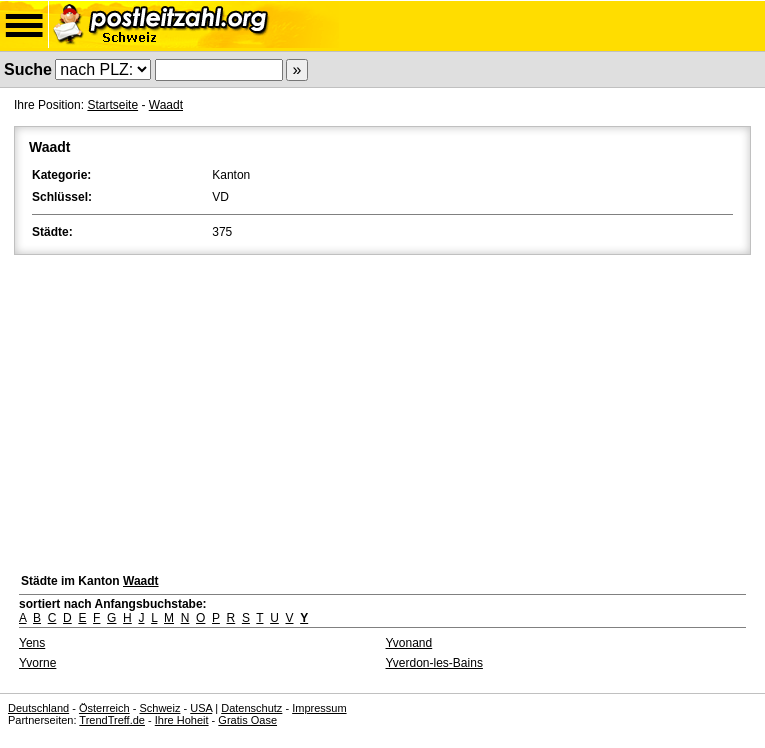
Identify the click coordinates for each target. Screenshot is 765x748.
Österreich (104, 708)
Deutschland (38, 708)
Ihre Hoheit (182, 720)
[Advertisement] (382, 409)
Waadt (166, 105)
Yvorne (37, 663)
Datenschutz (251, 708)
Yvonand (409, 643)
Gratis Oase (247, 720)
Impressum (319, 708)
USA (201, 708)
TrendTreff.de (112, 720)
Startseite (112, 105)
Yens (32, 643)
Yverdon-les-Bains (434, 663)
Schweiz (159, 708)
